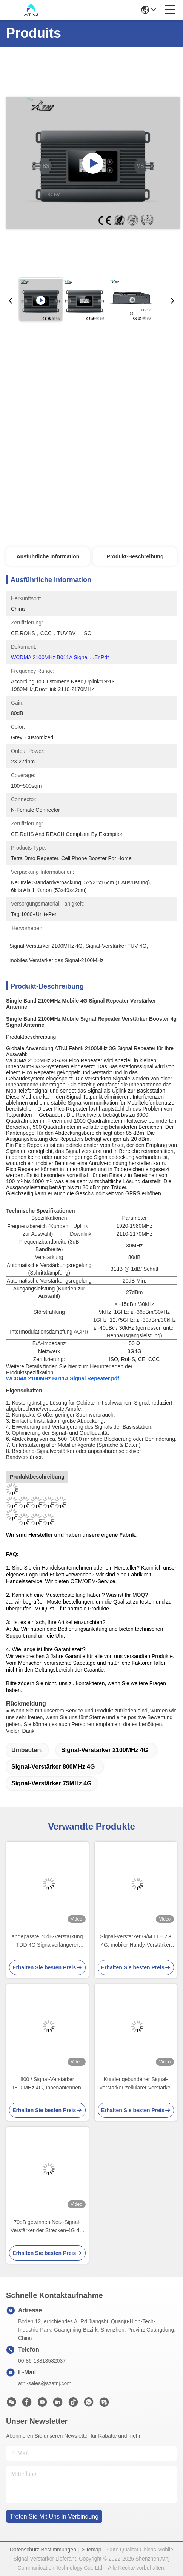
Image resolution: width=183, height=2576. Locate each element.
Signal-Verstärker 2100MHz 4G (104, 1750)
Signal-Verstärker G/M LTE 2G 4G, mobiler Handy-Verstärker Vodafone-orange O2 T (135, 1941)
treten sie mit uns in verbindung (54, 2516)
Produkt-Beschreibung (135, 556)
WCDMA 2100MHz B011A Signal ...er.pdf (60, 657)
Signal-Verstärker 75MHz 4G (51, 1783)
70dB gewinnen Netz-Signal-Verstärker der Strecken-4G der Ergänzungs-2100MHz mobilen (47, 2226)
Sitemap (91, 2550)
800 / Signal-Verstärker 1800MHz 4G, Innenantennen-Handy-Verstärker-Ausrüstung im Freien (47, 2084)
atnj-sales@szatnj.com (44, 2383)
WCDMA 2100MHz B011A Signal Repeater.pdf (62, 1378)
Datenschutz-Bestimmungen (43, 2550)
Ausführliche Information (48, 556)
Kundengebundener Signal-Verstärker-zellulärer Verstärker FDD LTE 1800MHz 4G (135, 2084)
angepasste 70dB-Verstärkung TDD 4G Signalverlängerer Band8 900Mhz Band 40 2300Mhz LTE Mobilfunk (47, 1941)
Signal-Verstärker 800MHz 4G (53, 1766)
